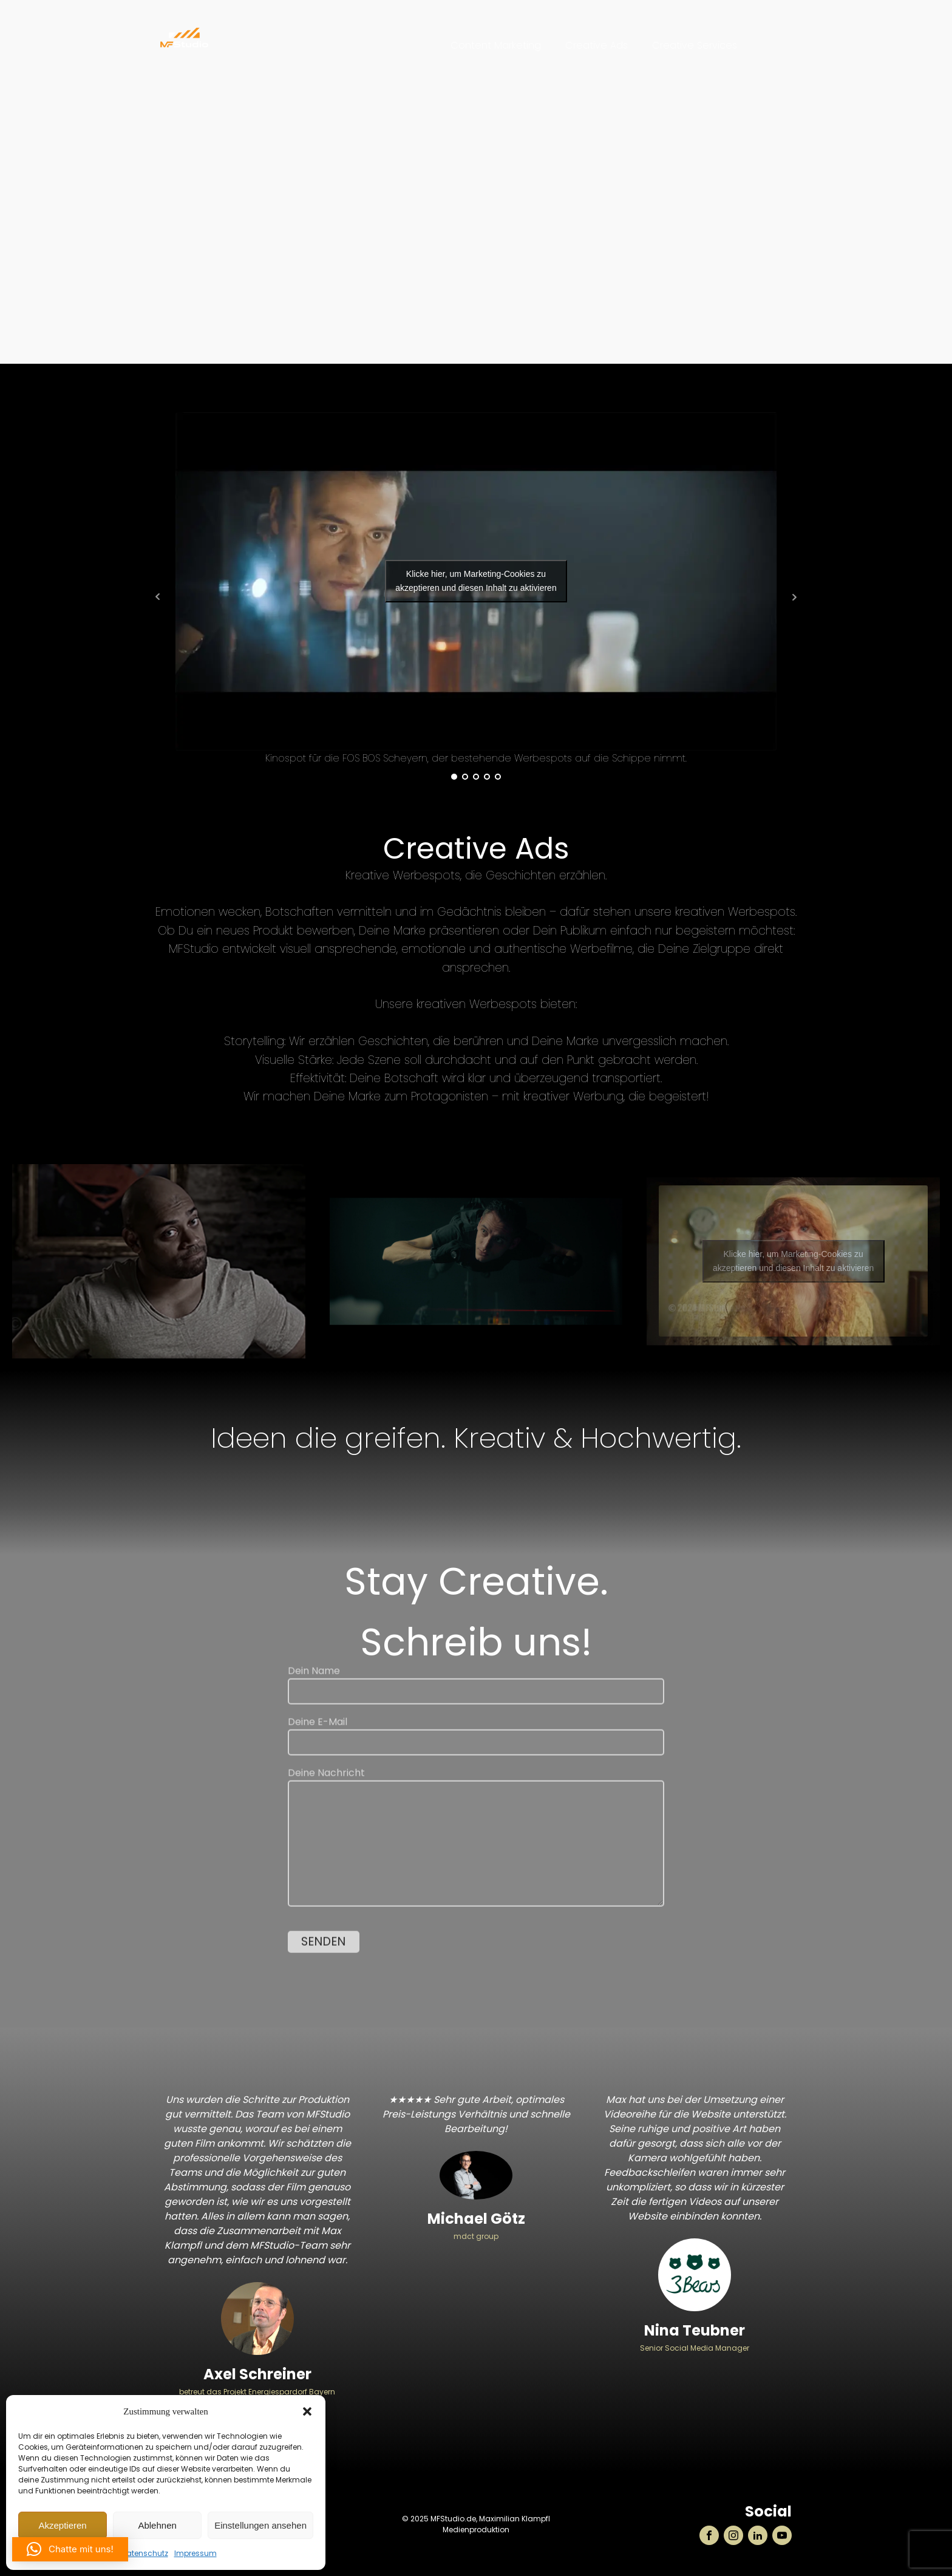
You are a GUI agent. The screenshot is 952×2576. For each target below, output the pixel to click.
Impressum (195, 2553)
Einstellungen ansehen (260, 2525)
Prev (158, 597)
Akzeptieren (62, 2525)
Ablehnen (157, 2525)
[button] (307, 2411)
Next (794, 597)
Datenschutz (144, 2553)
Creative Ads (596, 45)
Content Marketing (495, 45)
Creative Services (694, 45)
